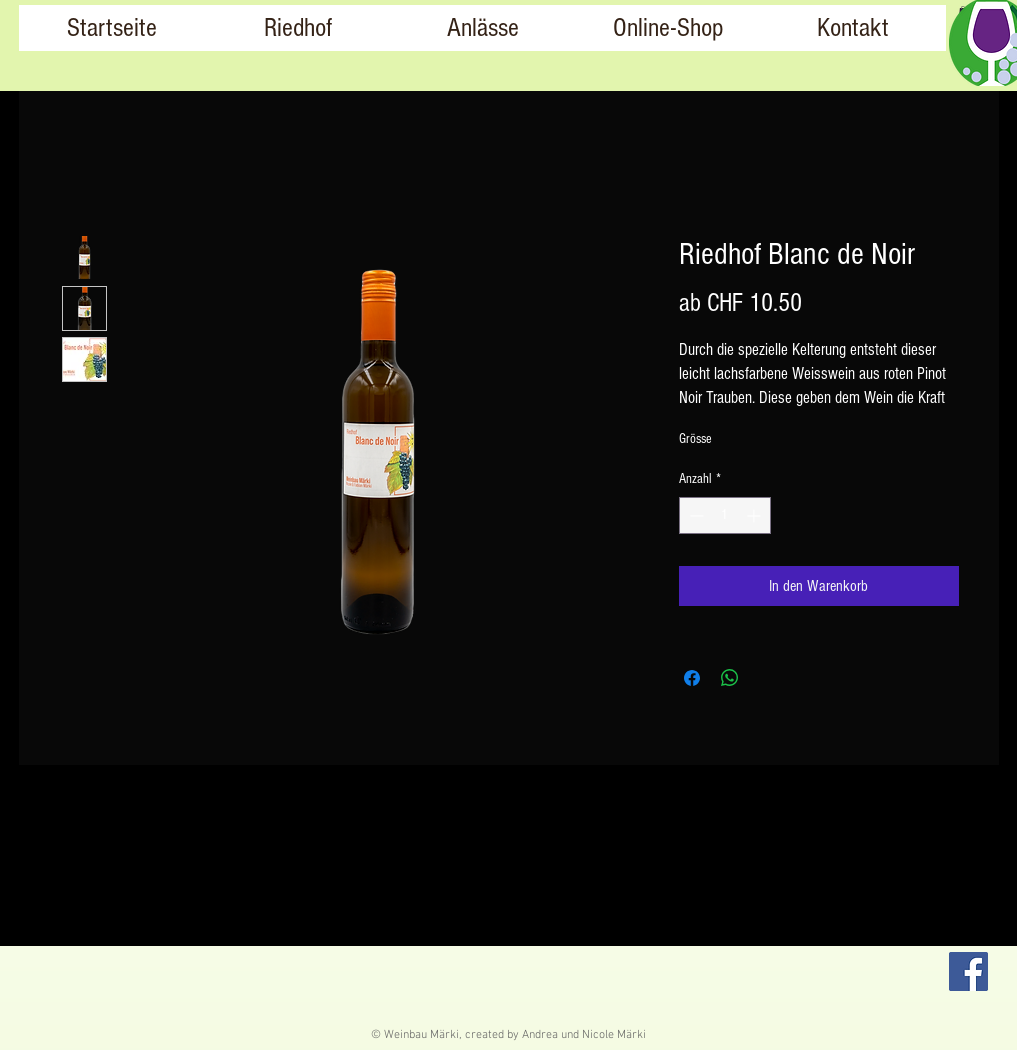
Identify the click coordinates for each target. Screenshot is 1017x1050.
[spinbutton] (725, 515)
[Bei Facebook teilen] (692, 678)
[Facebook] (968, 971)
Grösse (695, 439)
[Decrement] (694, 515)
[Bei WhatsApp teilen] (730, 678)
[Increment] (755, 515)
